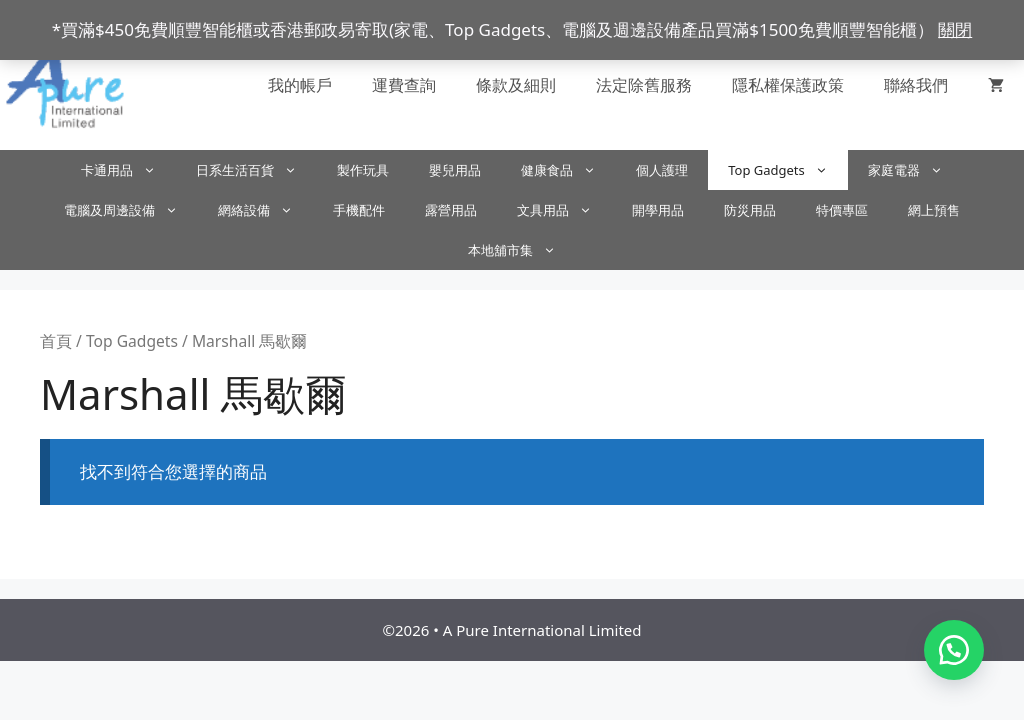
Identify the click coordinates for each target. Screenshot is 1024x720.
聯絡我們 (916, 85)
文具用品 (564, 210)
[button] (954, 650)
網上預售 (934, 210)
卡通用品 (128, 170)
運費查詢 (404, 85)
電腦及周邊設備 (131, 210)
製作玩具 (363, 170)
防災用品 (750, 210)
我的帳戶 (300, 85)
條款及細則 (516, 85)
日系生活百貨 (256, 170)
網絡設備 (265, 210)
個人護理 (662, 170)
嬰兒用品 (455, 170)
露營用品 (451, 210)
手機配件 (359, 210)
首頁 (56, 341)
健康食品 (568, 170)
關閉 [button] (955, 29)
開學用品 (658, 210)
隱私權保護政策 (788, 85)
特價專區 (842, 210)
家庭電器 (915, 170)
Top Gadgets (788, 170)
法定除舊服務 (644, 85)
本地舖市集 (522, 250)
